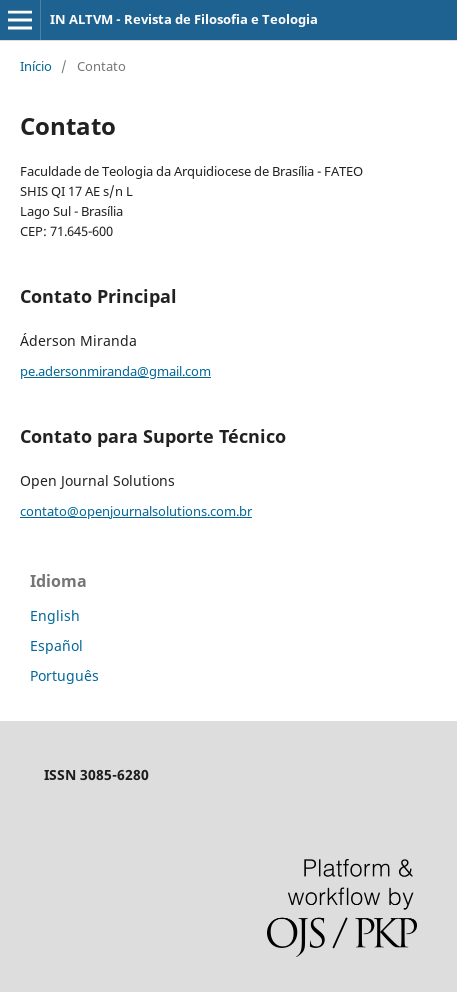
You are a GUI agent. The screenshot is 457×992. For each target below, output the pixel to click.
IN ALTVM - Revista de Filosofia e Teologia (184, 19)
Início (36, 66)
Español (56, 645)
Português (64, 675)
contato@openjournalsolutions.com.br (136, 511)
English (55, 615)
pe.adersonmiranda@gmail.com (115, 371)
